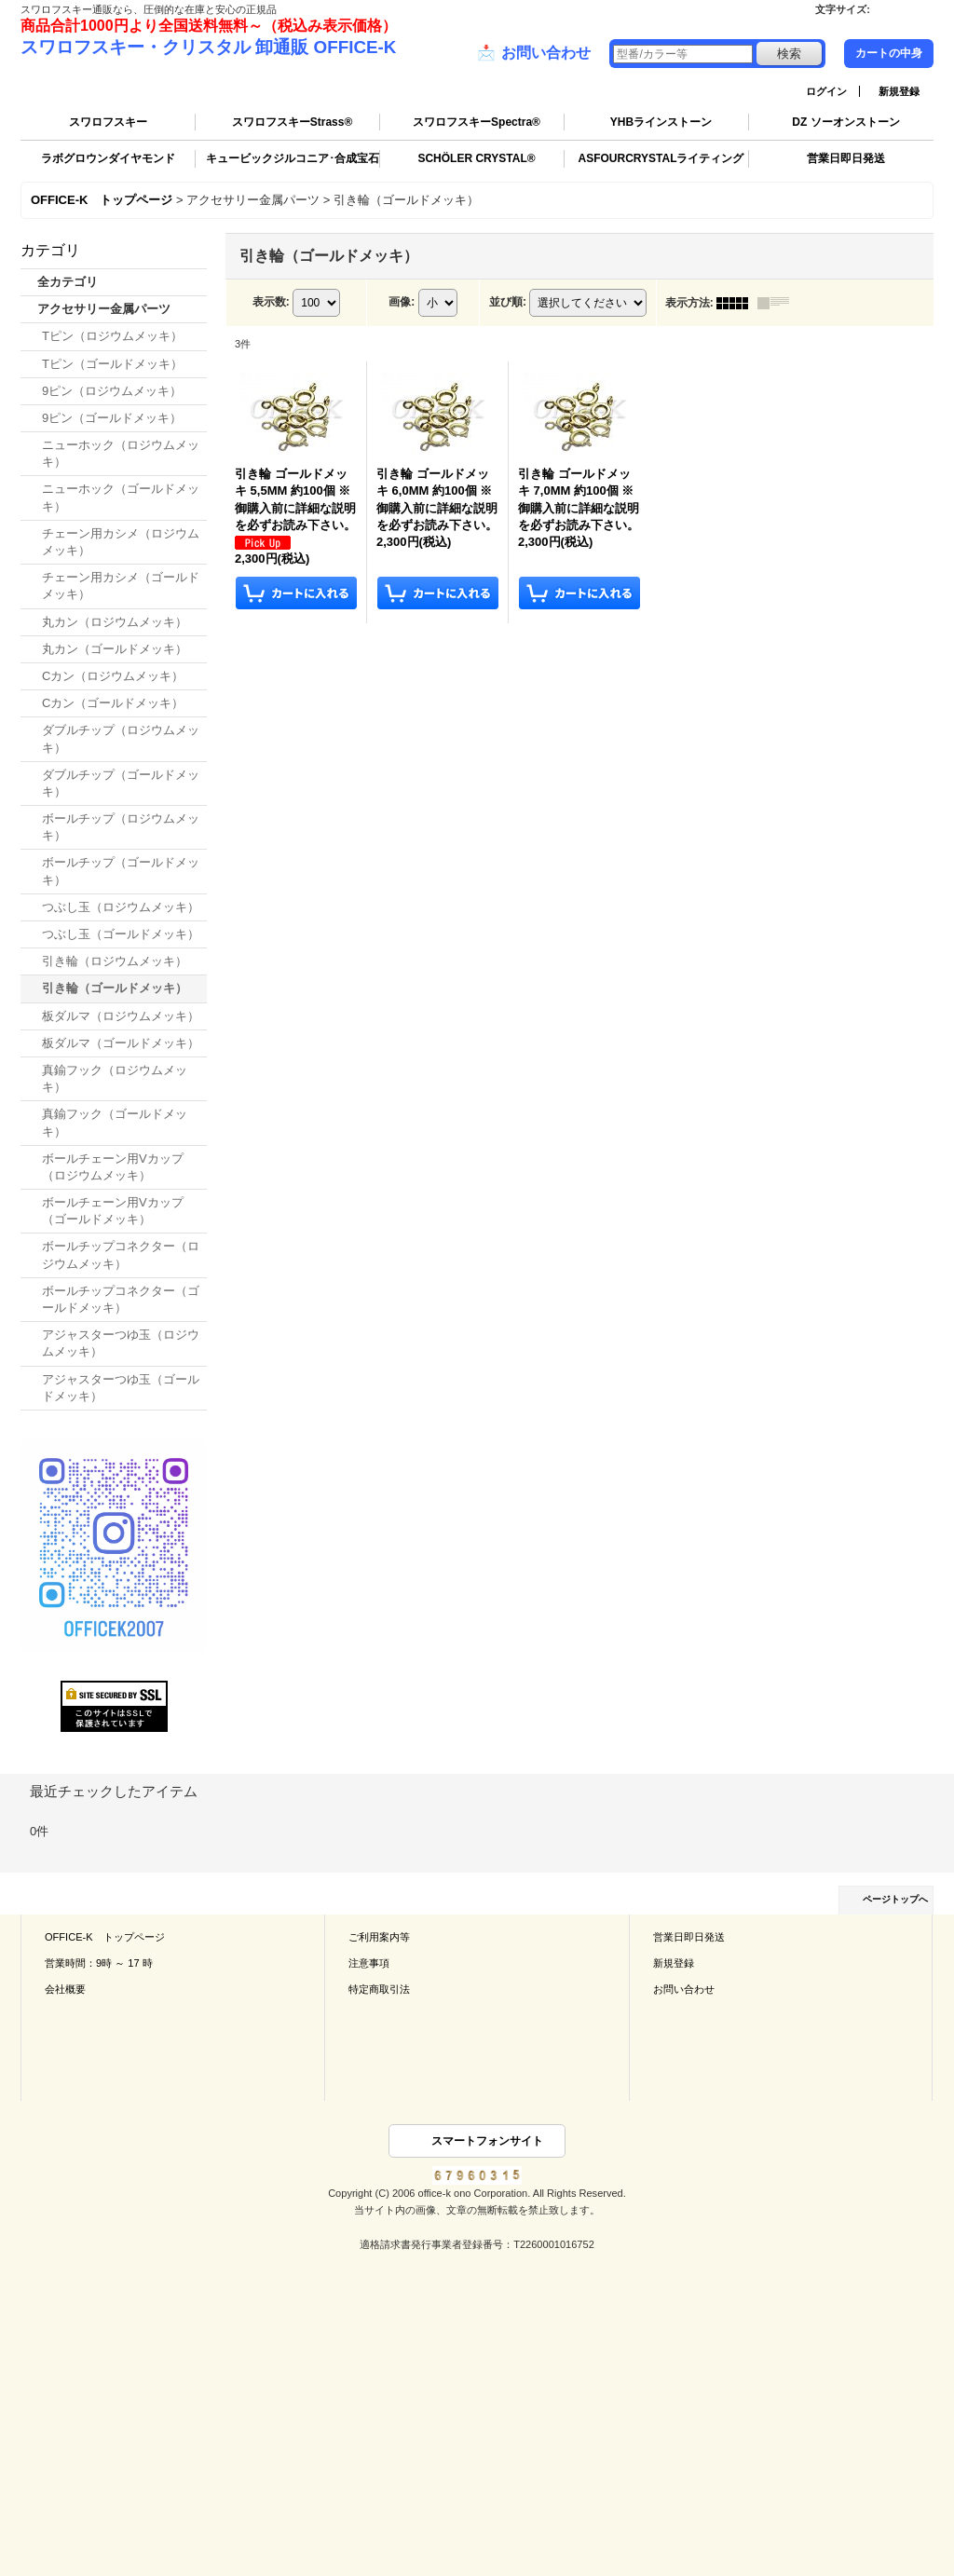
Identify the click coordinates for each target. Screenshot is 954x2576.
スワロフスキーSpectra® (476, 122)
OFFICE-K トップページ (105, 1936)
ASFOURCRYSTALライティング (661, 158)
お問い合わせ (534, 53)
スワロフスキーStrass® (292, 122)
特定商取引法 (379, 1989)
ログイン (826, 91)
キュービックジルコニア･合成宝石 (292, 158)
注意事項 (368, 1963)
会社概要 (65, 1989)
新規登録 (899, 91)
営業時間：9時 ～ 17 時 (99, 1963)
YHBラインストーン (661, 122)
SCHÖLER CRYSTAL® (476, 158)
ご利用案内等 (379, 1936)
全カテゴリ (67, 282)
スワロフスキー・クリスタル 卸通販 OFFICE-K (208, 47)
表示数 (271, 301)
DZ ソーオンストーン (845, 122)
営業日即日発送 (846, 158)
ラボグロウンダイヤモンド (108, 158)
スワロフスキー (108, 122)
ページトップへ (895, 1899)
